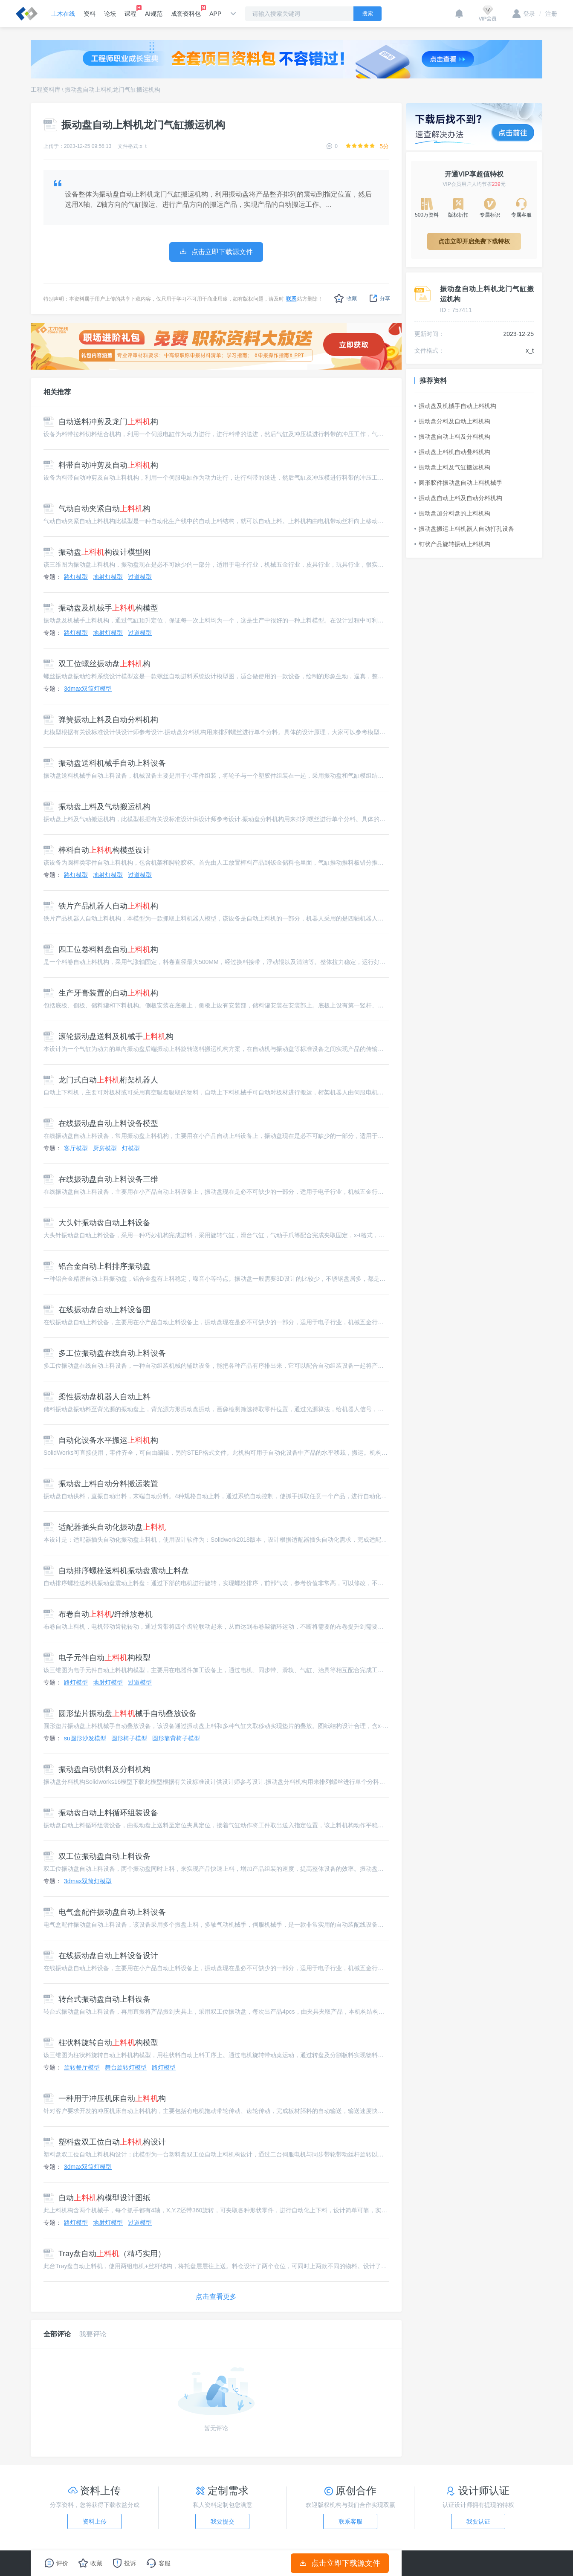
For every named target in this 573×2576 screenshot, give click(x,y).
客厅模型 (76, 1148)
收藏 (345, 298)
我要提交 (222, 2521)
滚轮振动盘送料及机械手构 (108, 1036)
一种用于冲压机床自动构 (104, 2098)
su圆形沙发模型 (85, 1738)
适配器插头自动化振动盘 (104, 1527)
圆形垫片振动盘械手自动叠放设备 (120, 1713)
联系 (291, 299)
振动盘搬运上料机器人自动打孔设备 (464, 528)
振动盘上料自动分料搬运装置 (100, 1484)
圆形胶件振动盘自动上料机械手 (458, 482)
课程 (130, 11)
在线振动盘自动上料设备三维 (100, 1179)
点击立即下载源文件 (340, 2563)
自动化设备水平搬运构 (100, 1440)
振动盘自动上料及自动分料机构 (458, 498)
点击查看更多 (216, 2296)
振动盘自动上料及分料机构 (452, 436)
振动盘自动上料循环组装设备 (100, 1813)
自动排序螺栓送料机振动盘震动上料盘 (116, 1571)
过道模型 (140, 576)
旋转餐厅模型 (82, 2067)
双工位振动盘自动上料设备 (96, 1856)
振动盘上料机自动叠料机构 (452, 452)
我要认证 (478, 2521)
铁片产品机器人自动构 (100, 906)
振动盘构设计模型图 (96, 552)
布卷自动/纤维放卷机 (98, 1614)
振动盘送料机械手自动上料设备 (104, 763)
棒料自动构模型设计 (96, 850)
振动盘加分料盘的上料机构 (452, 513)
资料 (90, 13)
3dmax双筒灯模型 (88, 688)
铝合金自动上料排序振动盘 (96, 1266)
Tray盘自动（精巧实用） (104, 2254)
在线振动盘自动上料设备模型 (100, 1123)
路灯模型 (76, 576)
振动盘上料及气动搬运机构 (96, 807)
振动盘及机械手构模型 (100, 608)
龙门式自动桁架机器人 (100, 1080)
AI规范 (153, 13)
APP (215, 13)
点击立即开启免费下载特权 (474, 241)
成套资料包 (186, 11)
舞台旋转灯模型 (126, 2067)
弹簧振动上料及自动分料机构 (100, 720)
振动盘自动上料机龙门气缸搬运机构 (112, 89)
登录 (523, 13)
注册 (548, 13)
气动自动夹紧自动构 (96, 509)
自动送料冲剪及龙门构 (100, 422)
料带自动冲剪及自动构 (100, 465)
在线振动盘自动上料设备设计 (100, 1956)
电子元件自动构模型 (96, 1658)
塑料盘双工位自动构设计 (104, 2142)
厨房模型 (105, 1148)
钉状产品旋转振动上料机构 (452, 544)
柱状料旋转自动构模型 (100, 2043)
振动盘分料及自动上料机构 (452, 421)
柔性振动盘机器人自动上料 (96, 1397)
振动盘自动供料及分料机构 (96, 1769)
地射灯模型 (108, 576)
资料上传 (95, 2521)
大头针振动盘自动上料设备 (96, 1223)
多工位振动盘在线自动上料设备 (104, 1353)
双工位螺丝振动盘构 (96, 664)
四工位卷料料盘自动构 (100, 949)
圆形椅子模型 (129, 1738)
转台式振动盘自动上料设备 (96, 1999)
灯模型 (131, 1148)
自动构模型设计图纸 (96, 2198)
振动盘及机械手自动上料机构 (455, 405)
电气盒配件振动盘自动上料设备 (104, 1912)
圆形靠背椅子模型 (176, 1738)
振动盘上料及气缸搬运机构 (452, 467)
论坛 (110, 13)
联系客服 (350, 2521)
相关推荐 (57, 392)
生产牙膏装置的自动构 (100, 993)
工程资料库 (46, 89)
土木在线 (63, 13)
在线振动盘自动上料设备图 (96, 1310)
